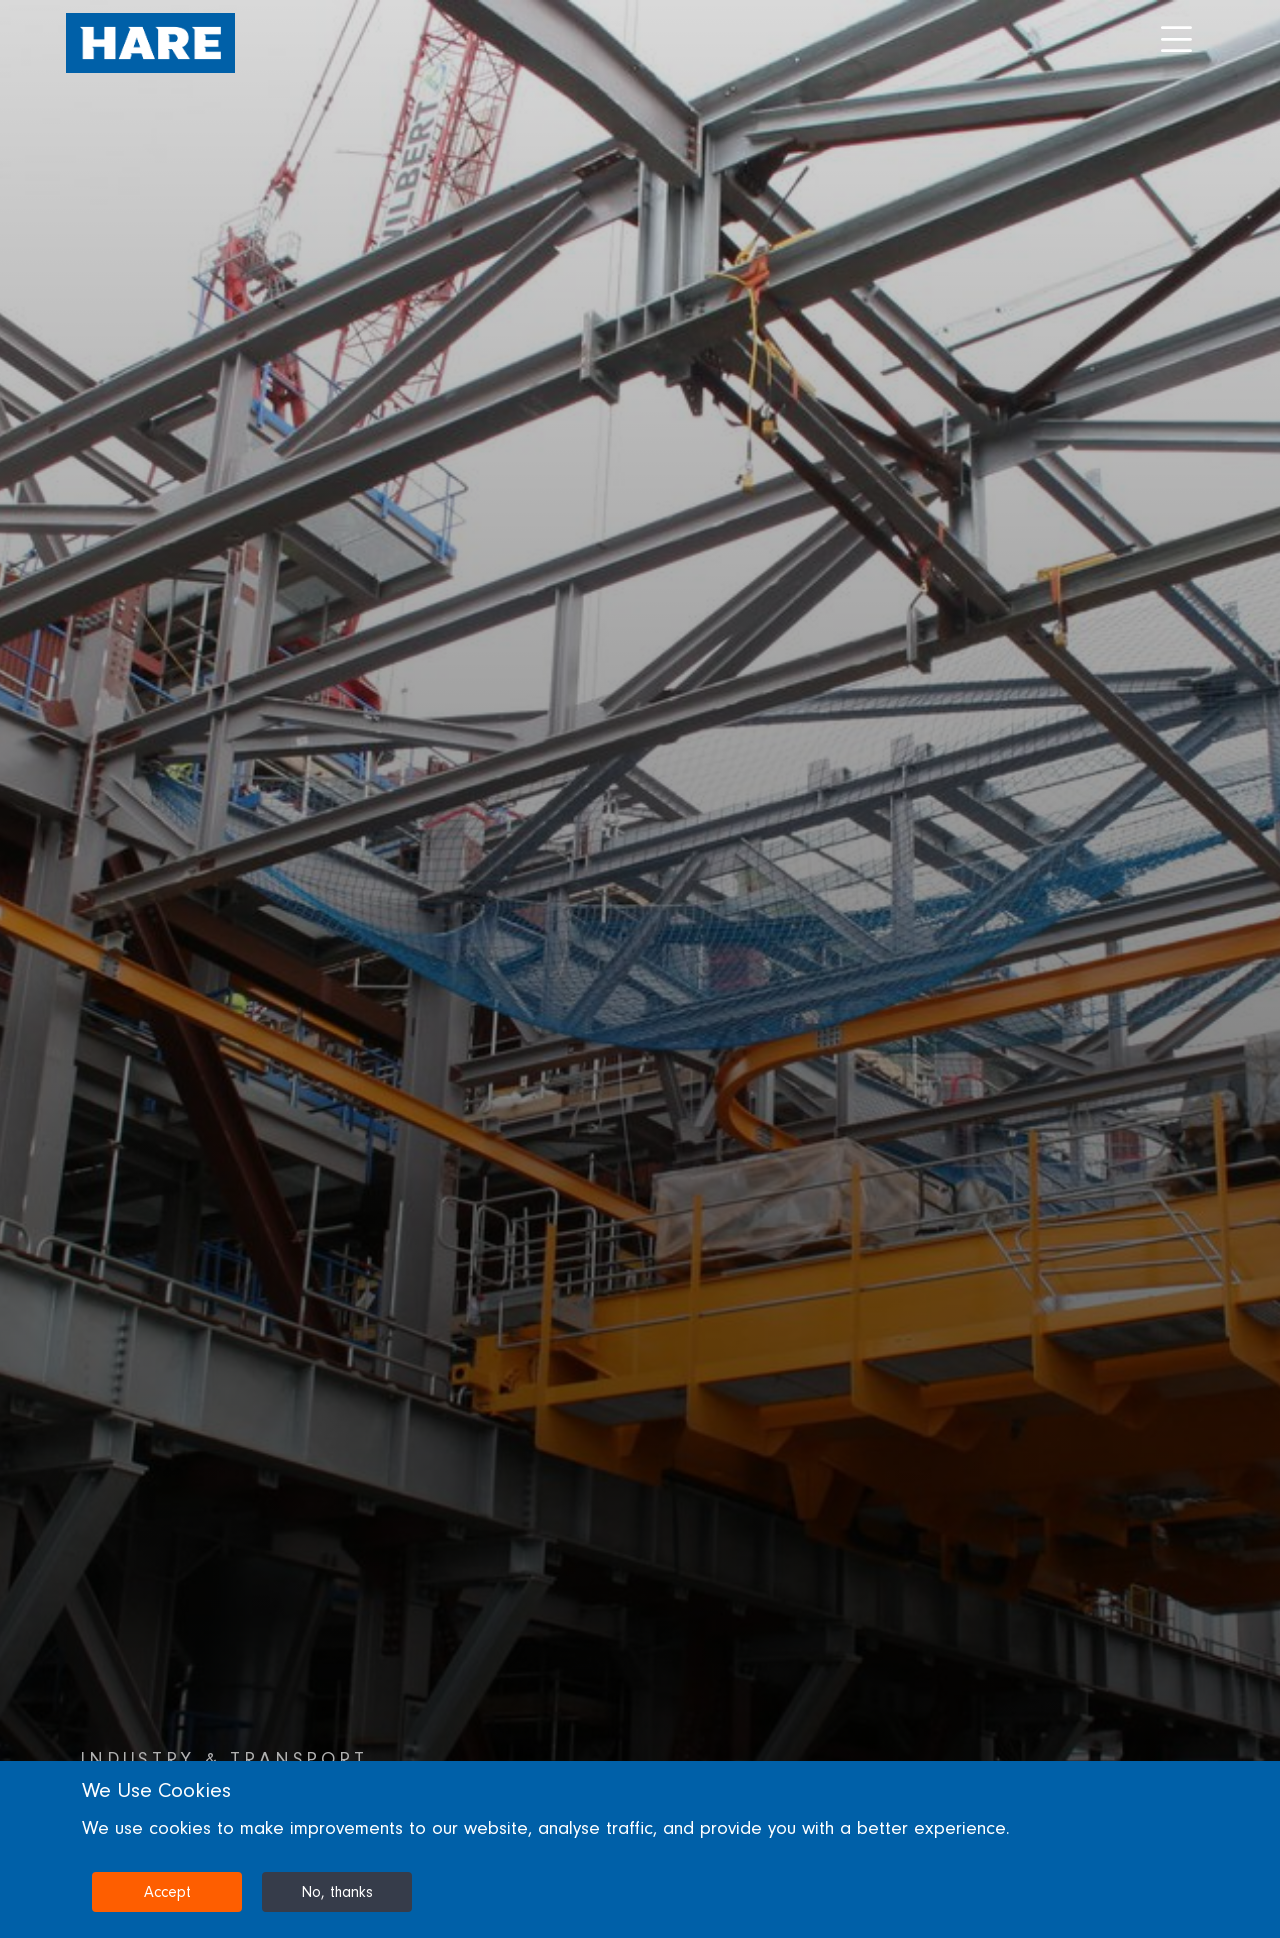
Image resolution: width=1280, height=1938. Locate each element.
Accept (167, 1892)
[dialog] (640, 1849)
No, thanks (337, 1892)
